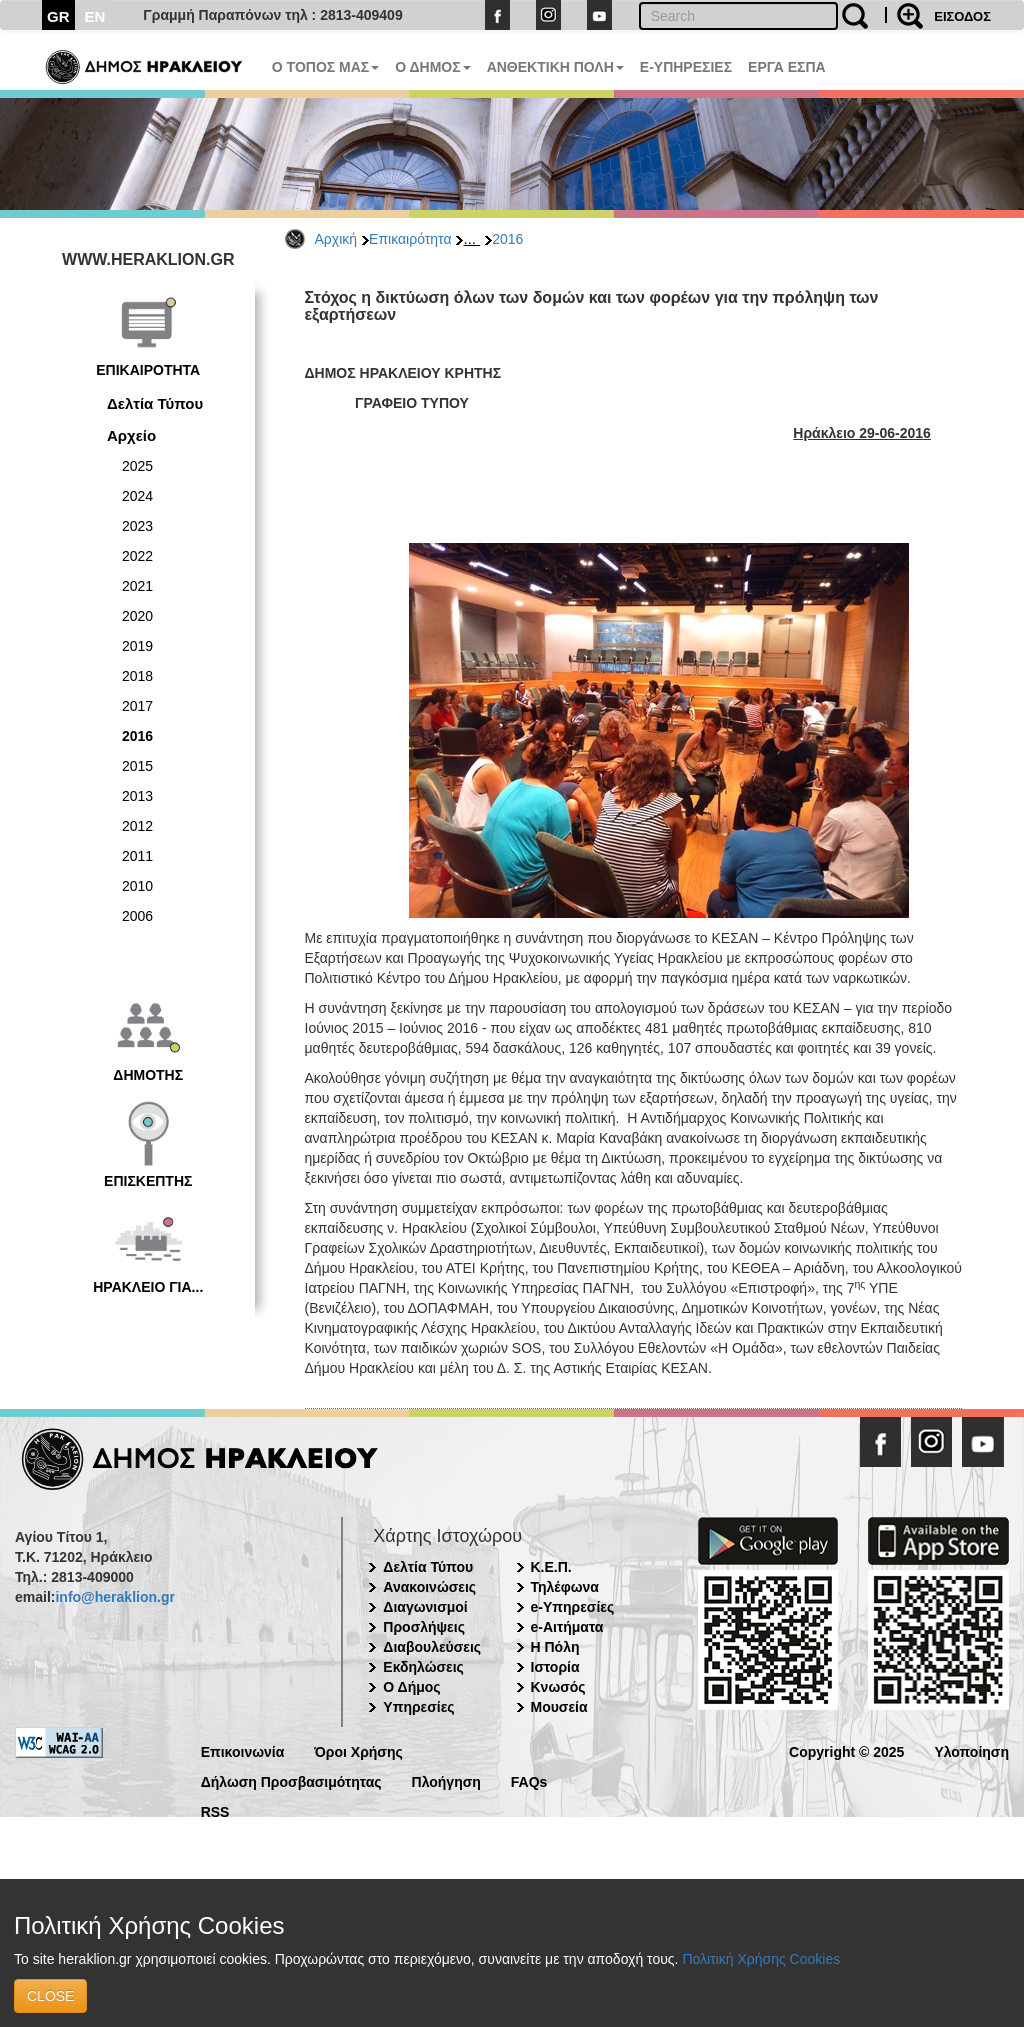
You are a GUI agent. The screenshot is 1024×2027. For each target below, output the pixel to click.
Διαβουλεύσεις (432, 1647)
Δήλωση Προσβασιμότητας (291, 1780)
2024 (137, 496)
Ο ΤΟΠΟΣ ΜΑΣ (325, 67)
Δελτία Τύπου (155, 403)
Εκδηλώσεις (423, 1667)
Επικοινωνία (243, 1750)
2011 (137, 856)
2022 (137, 556)
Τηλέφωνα (565, 1587)
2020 (137, 616)
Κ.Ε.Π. (551, 1567)
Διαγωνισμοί (425, 1607)
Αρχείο (131, 435)
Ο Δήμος (411, 1687)
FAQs (529, 1780)
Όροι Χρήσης (358, 1750)
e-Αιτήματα (567, 1627)
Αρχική (336, 239)
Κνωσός (558, 1687)
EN (95, 16)
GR (58, 16)
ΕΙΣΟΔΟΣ (962, 16)
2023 (137, 526)
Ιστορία (555, 1667)
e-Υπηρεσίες (573, 1607)
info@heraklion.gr (114, 1597)
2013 (137, 796)
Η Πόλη (555, 1647)
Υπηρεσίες (418, 1707)
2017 (137, 706)
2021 (137, 586)
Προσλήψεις (424, 1627)
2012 (137, 826)
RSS (215, 1810)
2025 (137, 466)
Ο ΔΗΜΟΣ (432, 67)
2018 (137, 676)
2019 (137, 646)
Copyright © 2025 (846, 1750)
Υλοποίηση (971, 1750)
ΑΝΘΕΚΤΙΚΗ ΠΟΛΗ (555, 67)
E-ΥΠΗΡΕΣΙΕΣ (686, 67)
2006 (137, 916)
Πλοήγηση (446, 1780)
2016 (507, 239)
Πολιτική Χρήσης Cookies (761, 1959)
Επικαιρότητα (410, 239)
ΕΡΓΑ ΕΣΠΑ (787, 67)
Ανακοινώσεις (429, 1587)
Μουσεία (559, 1707)
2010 (137, 886)
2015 (137, 766)
